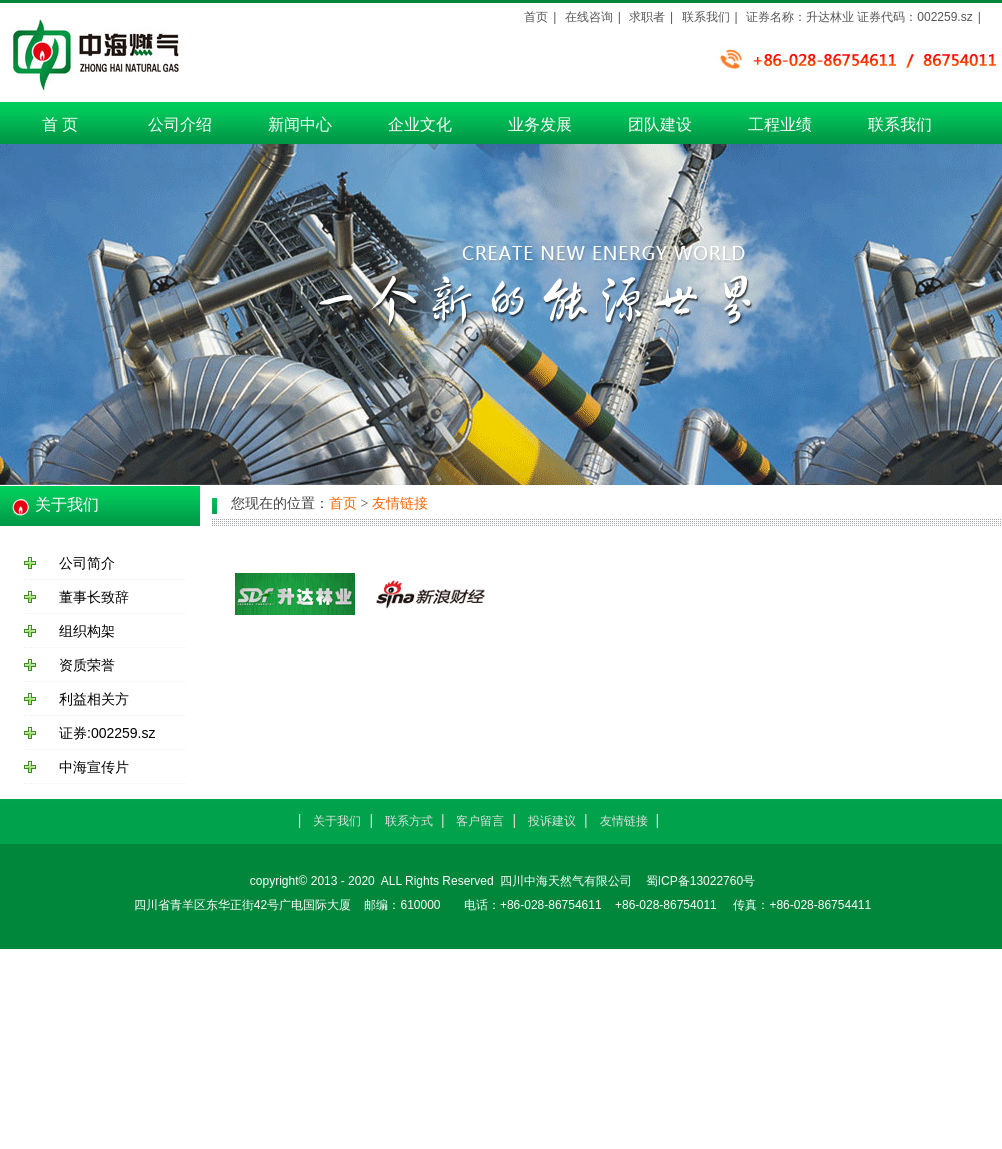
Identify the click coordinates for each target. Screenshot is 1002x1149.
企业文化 (420, 124)
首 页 (60, 124)
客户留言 (480, 821)
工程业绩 (780, 124)
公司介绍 (180, 124)
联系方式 (409, 821)
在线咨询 (589, 17)
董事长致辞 (94, 597)
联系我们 (900, 124)
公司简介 (87, 563)
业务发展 (540, 124)
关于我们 (337, 821)
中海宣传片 (94, 767)
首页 (536, 17)
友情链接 (400, 503)
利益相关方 (94, 699)
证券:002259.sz (107, 733)
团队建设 (660, 124)
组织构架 (87, 631)
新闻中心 (300, 124)
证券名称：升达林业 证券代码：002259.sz (859, 17)
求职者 (647, 17)
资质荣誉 (87, 665)
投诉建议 (552, 821)
